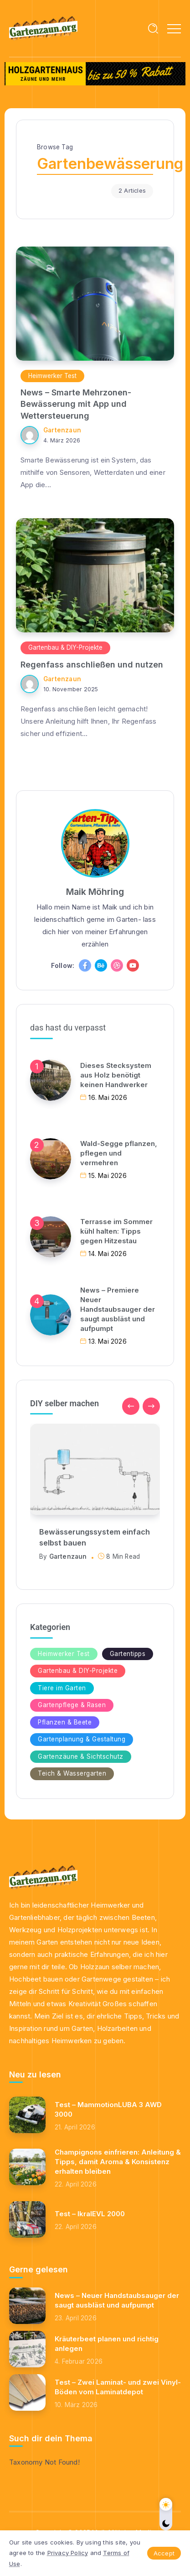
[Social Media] (85, 965)
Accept (164, 2553)
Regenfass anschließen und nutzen (92, 664)
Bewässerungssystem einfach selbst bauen (94, 1537)
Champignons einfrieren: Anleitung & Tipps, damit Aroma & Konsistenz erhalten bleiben (118, 2162)
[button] (130, 1406)
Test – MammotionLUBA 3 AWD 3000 (108, 2109)
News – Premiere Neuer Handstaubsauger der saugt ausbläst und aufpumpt (117, 1309)
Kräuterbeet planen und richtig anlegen (107, 2343)
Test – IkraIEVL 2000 (90, 2213)
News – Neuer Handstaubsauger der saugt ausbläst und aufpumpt (117, 2300)
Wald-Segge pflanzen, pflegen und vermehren (118, 1153)
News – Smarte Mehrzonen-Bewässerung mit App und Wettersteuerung (76, 404)
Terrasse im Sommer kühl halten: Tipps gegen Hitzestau (116, 1231)
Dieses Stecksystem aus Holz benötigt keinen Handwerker (115, 1075)
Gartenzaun (62, 430)
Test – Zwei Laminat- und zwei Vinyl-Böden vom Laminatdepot (118, 2387)
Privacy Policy (67, 2552)
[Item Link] (95, 304)
